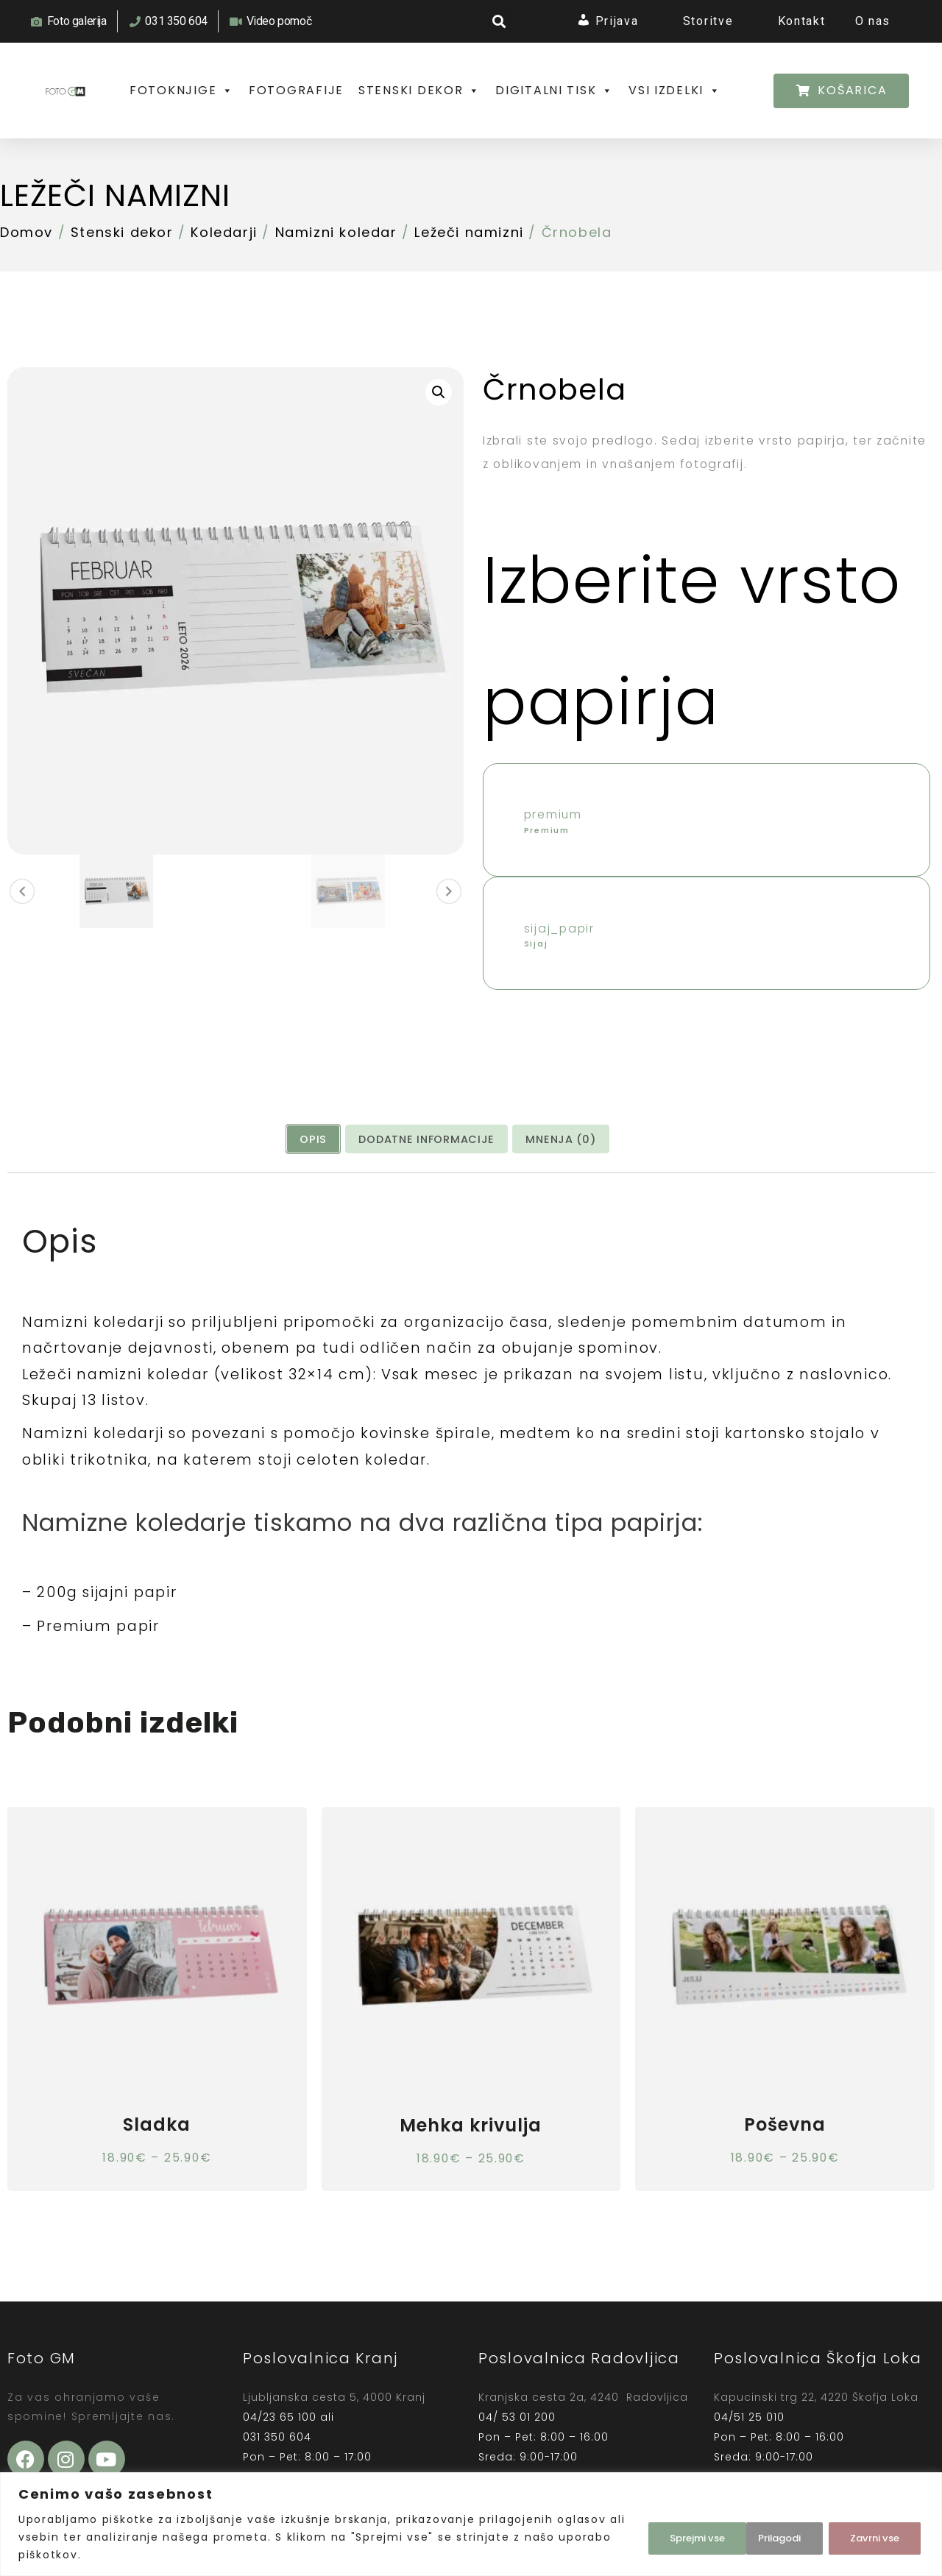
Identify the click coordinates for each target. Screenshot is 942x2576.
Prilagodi (666, 2537)
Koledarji (224, 263)
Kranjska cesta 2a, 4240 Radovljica (583, 2453)
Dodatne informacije (427, 1190)
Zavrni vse (766, 2537)
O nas (872, 22)
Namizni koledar (336, 263)
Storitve (712, 22)
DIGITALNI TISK (563, 92)
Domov (26, 263)
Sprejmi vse (872, 2537)
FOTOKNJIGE (183, 92)
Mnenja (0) (561, 1190)
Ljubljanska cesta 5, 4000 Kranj (334, 2453)
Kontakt (799, 22)
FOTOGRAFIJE (299, 91)
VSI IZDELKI (177, 121)
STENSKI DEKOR (425, 92)
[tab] (313, 1190)
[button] (499, 22)
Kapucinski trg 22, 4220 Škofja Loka (816, 2453)
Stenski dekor (122, 263)
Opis (313, 1190)
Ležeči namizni (140, 224)
